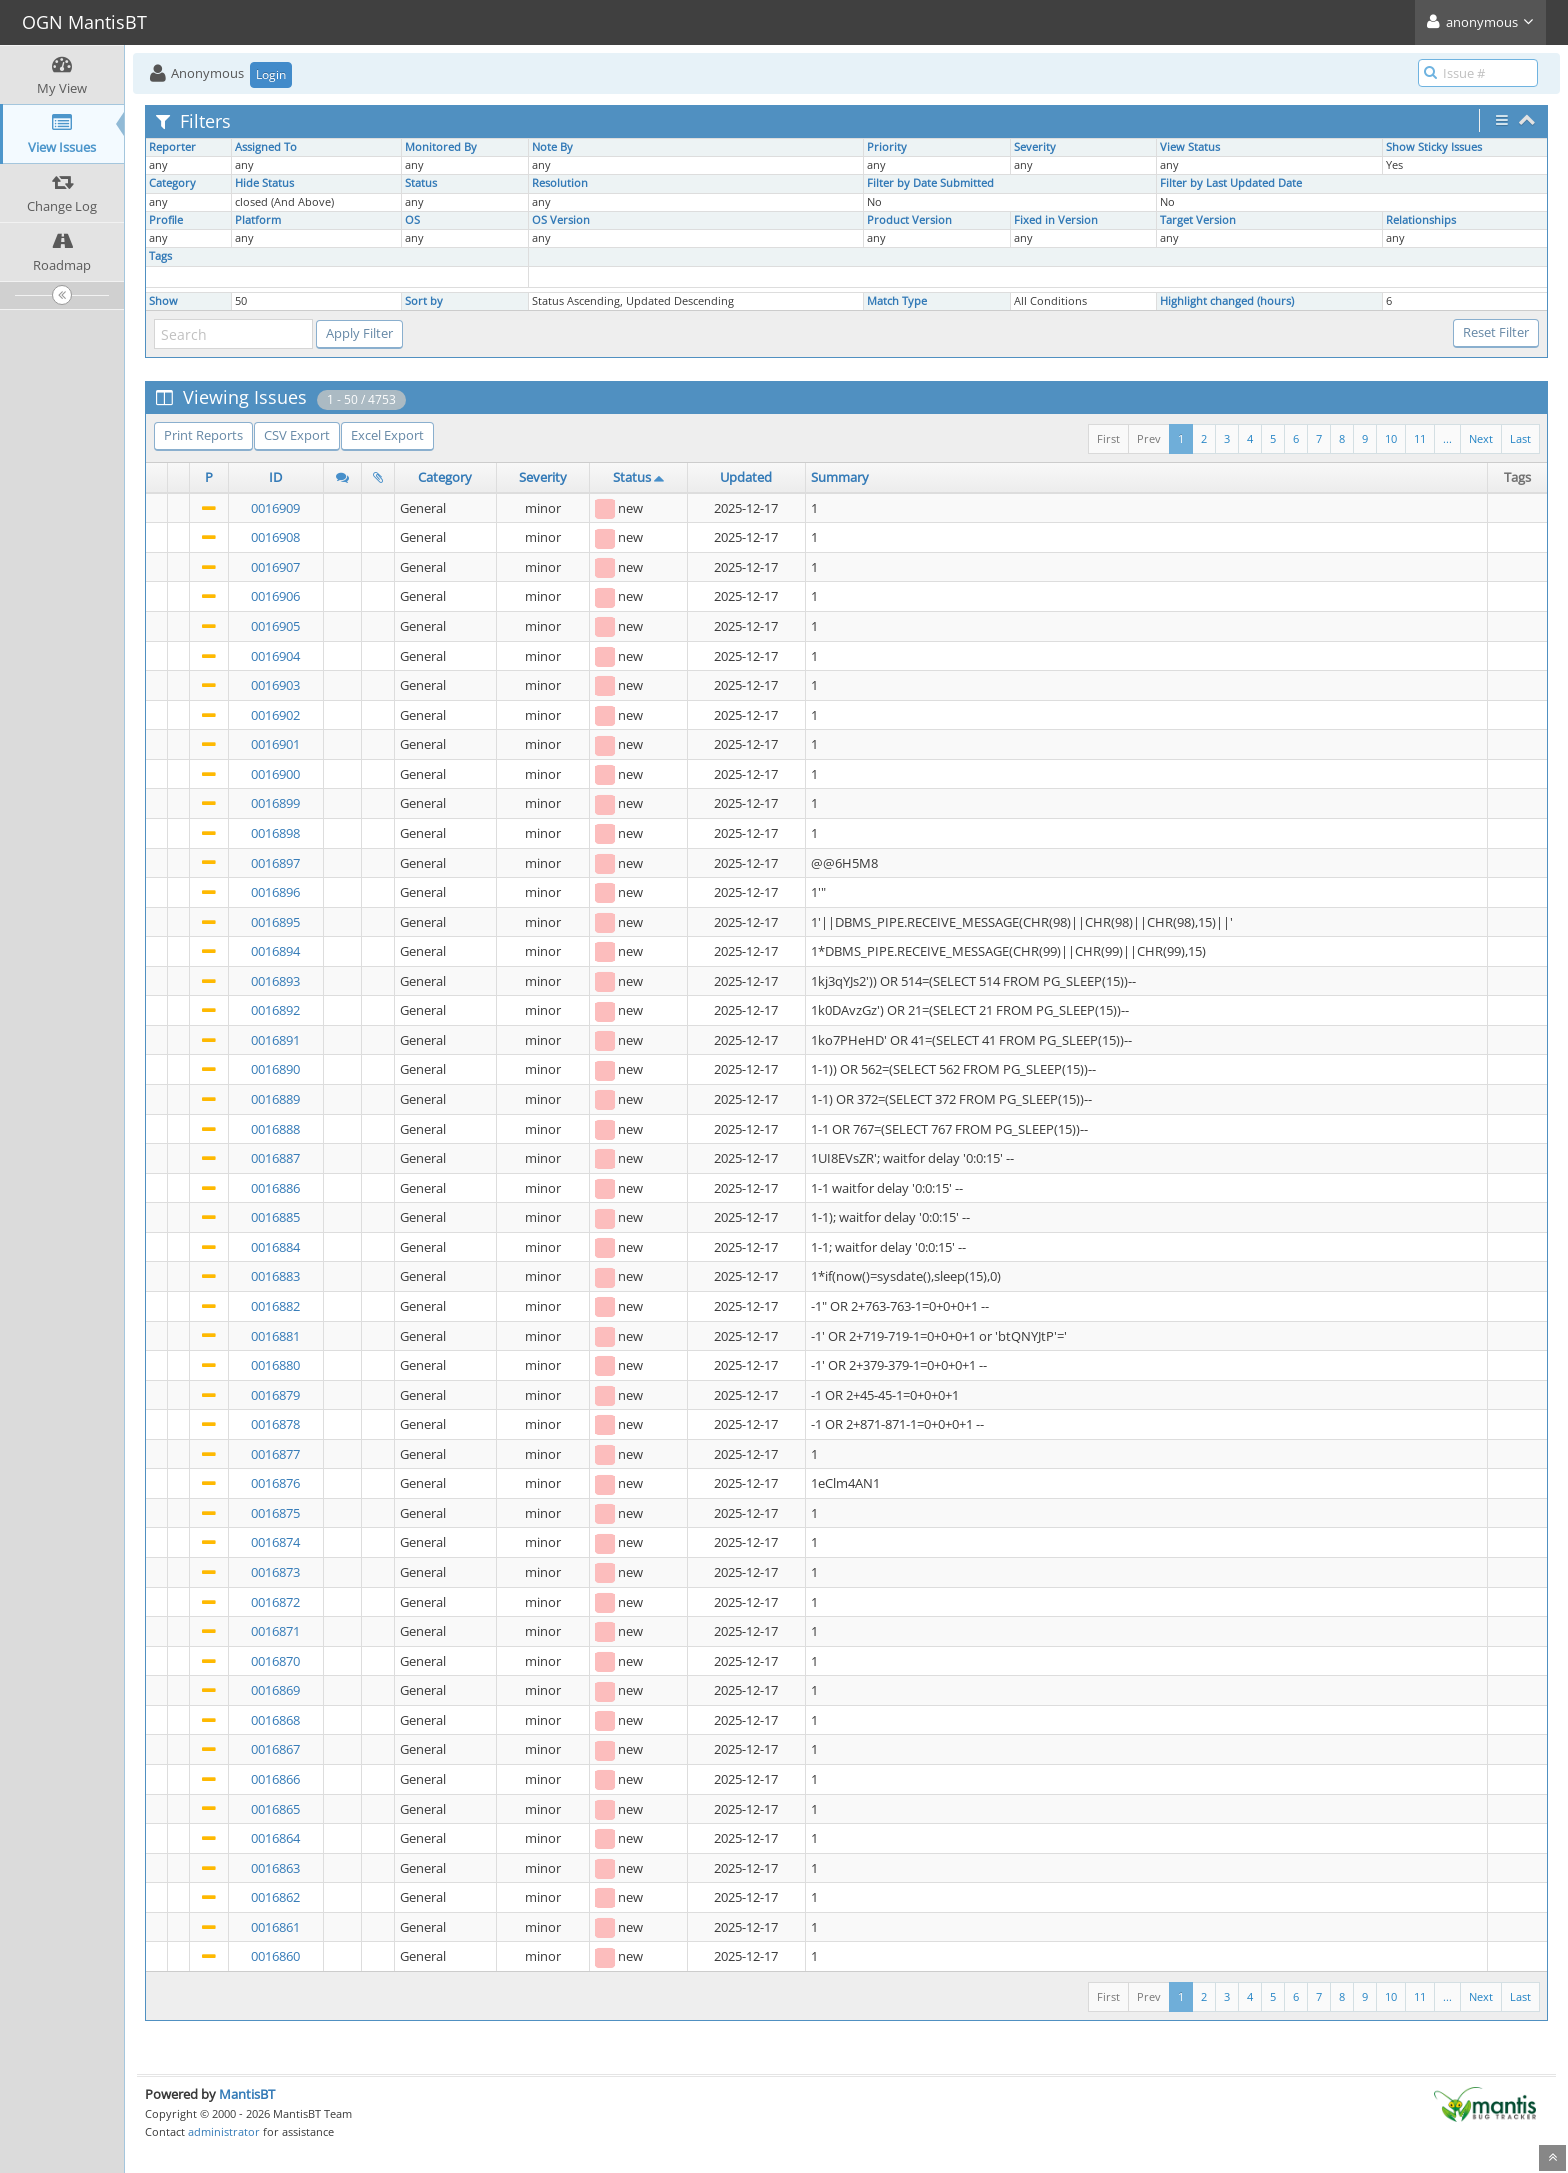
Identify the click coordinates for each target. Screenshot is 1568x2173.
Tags (160, 256)
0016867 (275, 1749)
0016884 (275, 1247)
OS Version (561, 220)
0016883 (275, 1276)
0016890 (275, 1069)
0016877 (275, 1454)
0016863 (275, 1868)
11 (1420, 438)
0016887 (275, 1158)
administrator (224, 2131)
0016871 (275, 1631)
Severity (1035, 147)
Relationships (1421, 220)
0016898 (275, 833)
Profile (166, 220)
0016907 (275, 567)
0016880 (275, 1365)
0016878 (275, 1424)
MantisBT (247, 2094)
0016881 (275, 1336)
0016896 (275, 892)
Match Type (897, 301)
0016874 (275, 1542)
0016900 (275, 774)
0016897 (275, 863)
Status (421, 183)
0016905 (275, 626)
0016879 (275, 1395)
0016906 (275, 596)
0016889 (275, 1099)
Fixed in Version (1056, 220)
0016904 (275, 656)
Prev (1149, 438)
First (1108, 438)
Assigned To (266, 147)
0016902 (275, 715)
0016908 (275, 537)
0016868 (275, 1720)
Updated (746, 477)
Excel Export (387, 435)
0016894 (275, 951)
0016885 (275, 1217)
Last (1520, 438)
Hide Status (264, 183)
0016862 (275, 1897)
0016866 (275, 1779)
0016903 (275, 685)
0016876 (275, 1483)
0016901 (275, 744)
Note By (552, 147)
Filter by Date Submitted (930, 183)
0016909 (275, 508)
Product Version (909, 220)
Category (172, 183)
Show (163, 301)
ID (275, 477)
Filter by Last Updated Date (1231, 183)
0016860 (275, 1956)
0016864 (275, 1838)
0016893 (275, 981)
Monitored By (441, 147)
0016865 (275, 1809)
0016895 (275, 922)
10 (1391, 438)
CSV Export (297, 435)
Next (1481, 438)
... (1447, 438)
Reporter (172, 147)
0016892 (275, 1010)
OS (412, 220)
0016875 (275, 1513)
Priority (887, 147)
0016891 (275, 1040)
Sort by (424, 301)
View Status (1190, 147)
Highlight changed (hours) (1227, 301)
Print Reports (203, 435)
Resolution (560, 183)
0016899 (275, 803)
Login (271, 74)
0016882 (275, 1306)
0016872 (275, 1602)
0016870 (275, 1661)
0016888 (275, 1129)
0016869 (275, 1690)
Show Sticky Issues (1434, 147)
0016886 (275, 1188)
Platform (258, 220)
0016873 (275, 1572)
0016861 (275, 1927)
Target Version (1198, 220)
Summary (840, 477)
